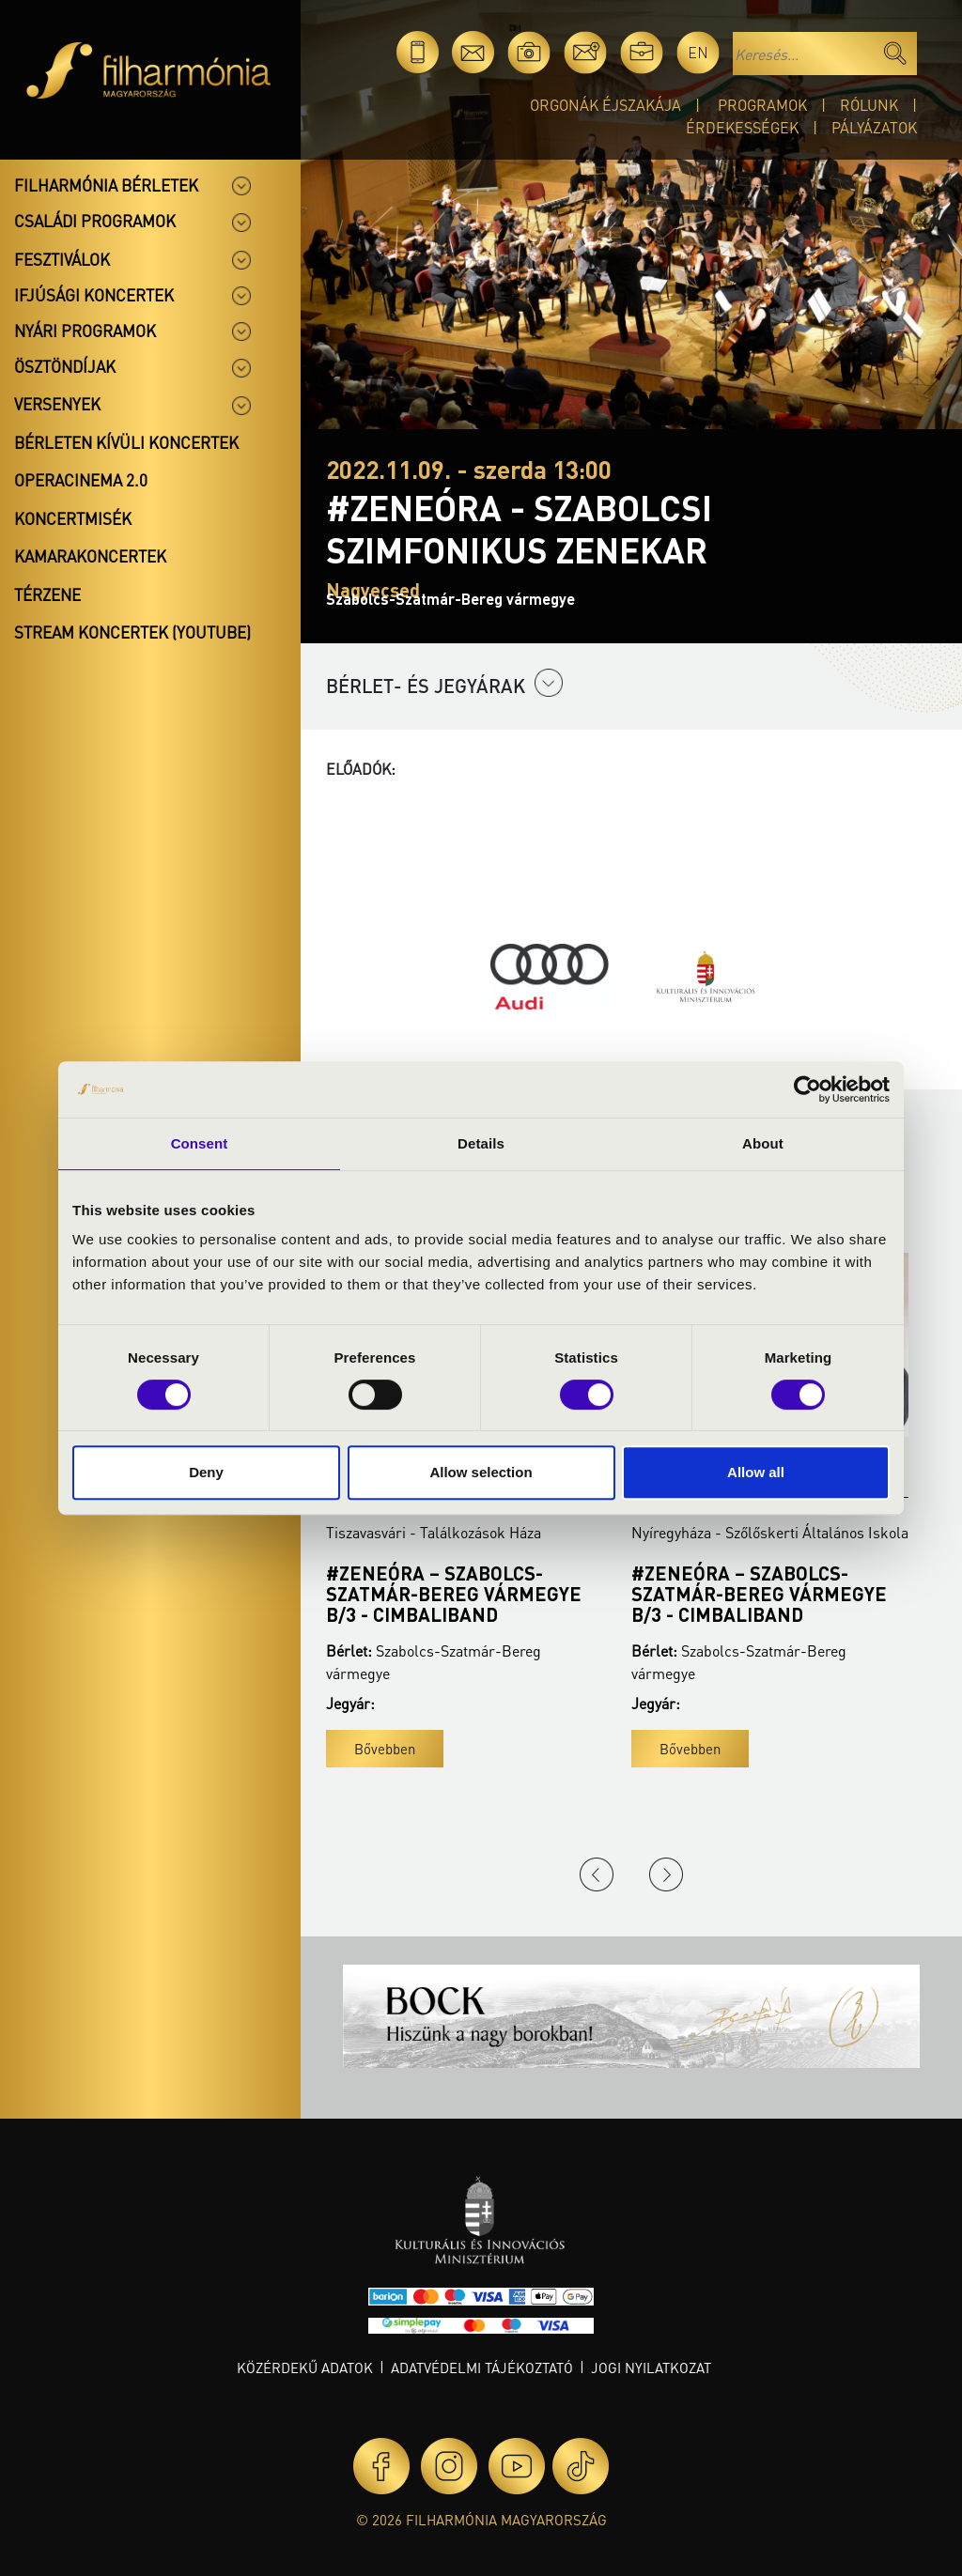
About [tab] (763, 1143)
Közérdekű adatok (305, 2367)
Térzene (47, 594)
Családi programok (95, 220)
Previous (596, 1874)
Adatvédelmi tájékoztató (482, 2367)
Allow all (755, 1472)
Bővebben (384, 1748)
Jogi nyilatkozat (651, 2367)
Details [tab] (481, 1143)
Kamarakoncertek (90, 556)
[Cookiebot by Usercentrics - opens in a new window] (807, 1089)
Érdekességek (742, 127)
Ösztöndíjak (65, 366)
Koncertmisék (73, 518)
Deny (206, 1472)
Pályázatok (874, 127)
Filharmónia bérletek (106, 185)
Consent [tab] (199, 1143)
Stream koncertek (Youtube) (132, 632)
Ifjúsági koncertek (94, 295)
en (698, 52)
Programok (762, 105)
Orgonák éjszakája (605, 105)
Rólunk (869, 105)
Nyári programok (85, 330)
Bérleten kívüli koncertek (126, 442)
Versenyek (57, 403)
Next (666, 1874)
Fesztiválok (62, 259)
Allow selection (480, 1472)
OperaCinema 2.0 (80, 480)
